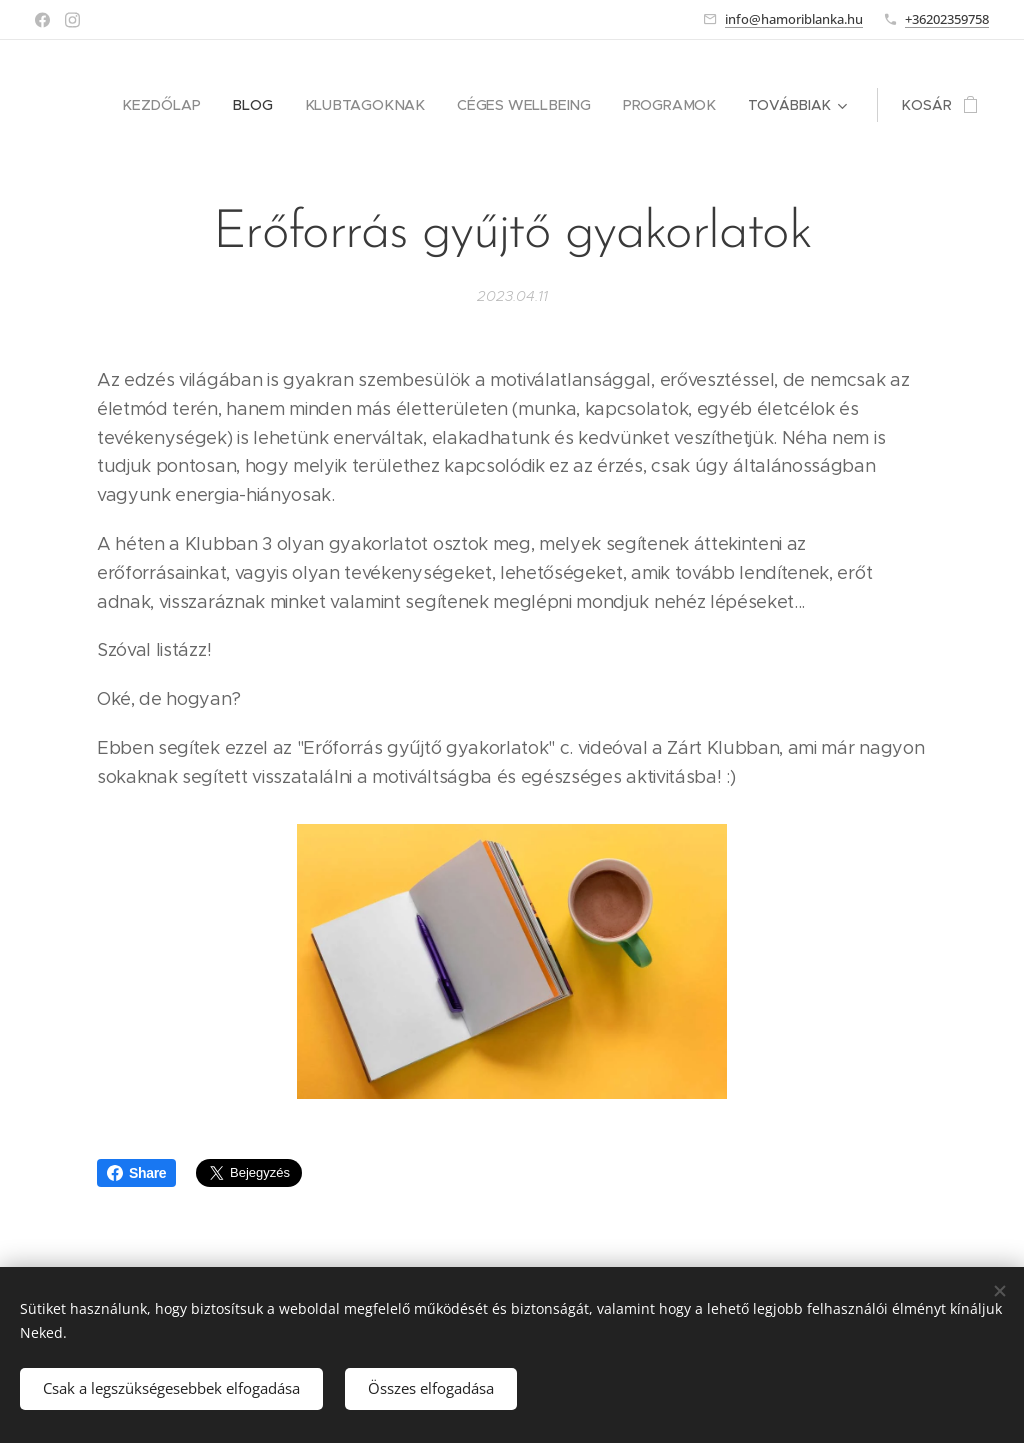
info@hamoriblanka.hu (794, 19)
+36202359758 (947, 19)
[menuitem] (179, 105)
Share (136, 1173)
